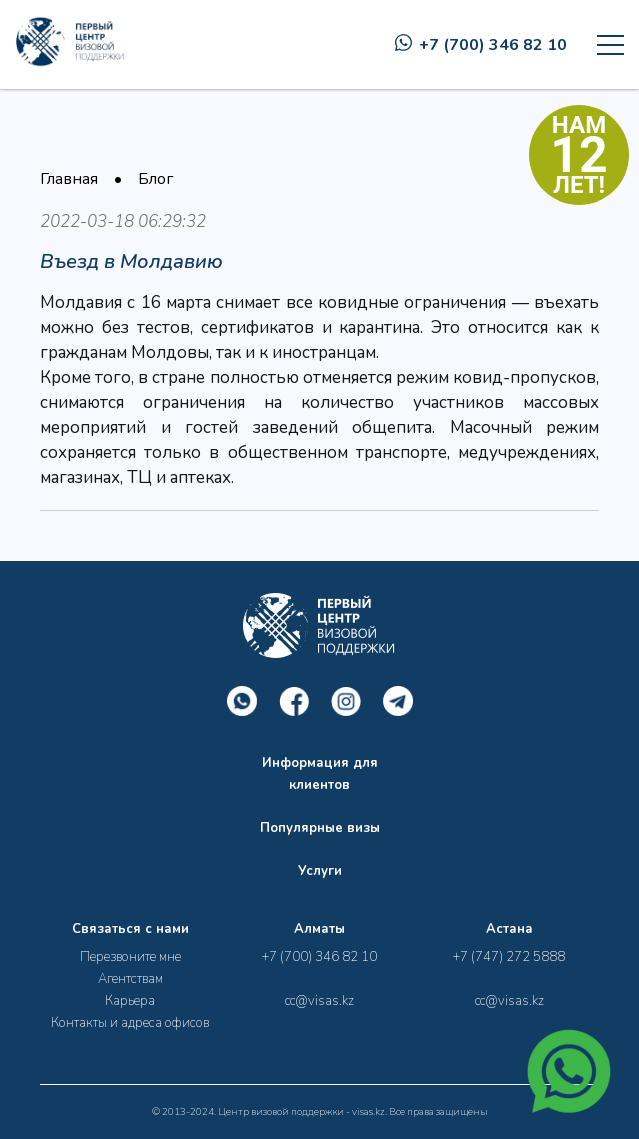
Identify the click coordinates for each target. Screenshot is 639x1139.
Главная (69, 179)
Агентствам (130, 979)
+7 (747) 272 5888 (509, 957)
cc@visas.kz (319, 1001)
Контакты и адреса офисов (130, 1023)
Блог (155, 179)
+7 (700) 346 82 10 (481, 45)
